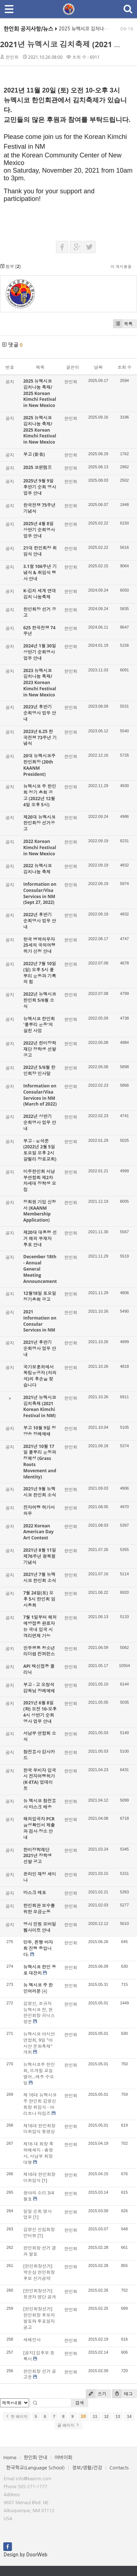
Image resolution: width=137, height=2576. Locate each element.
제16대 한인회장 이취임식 (39, 2177)
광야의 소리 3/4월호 (38, 2196)
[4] (44, 1991)
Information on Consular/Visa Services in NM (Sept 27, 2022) (39, 893)
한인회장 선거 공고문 (39, 2374)
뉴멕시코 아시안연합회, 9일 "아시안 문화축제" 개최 (39, 2043)
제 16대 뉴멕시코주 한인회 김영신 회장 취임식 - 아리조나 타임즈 (40, 2104)
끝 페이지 (68, 2425)
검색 (79, 2403)
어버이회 (63, 2457)
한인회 (12, 57)
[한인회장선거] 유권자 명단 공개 (39, 2294)
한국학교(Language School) (35, 2467)
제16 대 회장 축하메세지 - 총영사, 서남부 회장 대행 (38, 2153)
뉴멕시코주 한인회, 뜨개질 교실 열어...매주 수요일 (39, 2073)
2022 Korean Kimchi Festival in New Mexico (39, 847)
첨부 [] (10, 266)
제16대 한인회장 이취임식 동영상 (39, 2129)
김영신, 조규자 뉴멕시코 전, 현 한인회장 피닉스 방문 (39, 2012)
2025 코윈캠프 (37, 467)
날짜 (98, 367)
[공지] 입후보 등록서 (39, 2356)
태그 (122, 2393)
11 (95, 2416)
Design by (25, 2554)
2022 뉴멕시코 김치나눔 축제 (37, 869)
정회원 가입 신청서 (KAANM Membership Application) (39, 1211)
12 (106, 2416)
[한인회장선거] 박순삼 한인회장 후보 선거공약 (39, 2272)
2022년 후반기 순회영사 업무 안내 (39, 921)
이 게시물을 (121, 266)
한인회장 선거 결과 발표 (39, 2251)
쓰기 (96, 2393)
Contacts (119, 2467)
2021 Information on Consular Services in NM (39, 1321)
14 (129, 2416)
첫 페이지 (16, 2416)
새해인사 (32, 2340)
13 (118, 2416)
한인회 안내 (35, 2457)
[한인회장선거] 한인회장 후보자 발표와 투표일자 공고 (39, 2318)
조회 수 (124, 367)
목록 (123, 323)
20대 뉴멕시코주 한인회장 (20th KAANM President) (39, 765)
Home (9, 2457)
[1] (44, 2180)
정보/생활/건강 (87, 2467)
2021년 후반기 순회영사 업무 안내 (39, 1348)
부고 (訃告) (34, 454)
